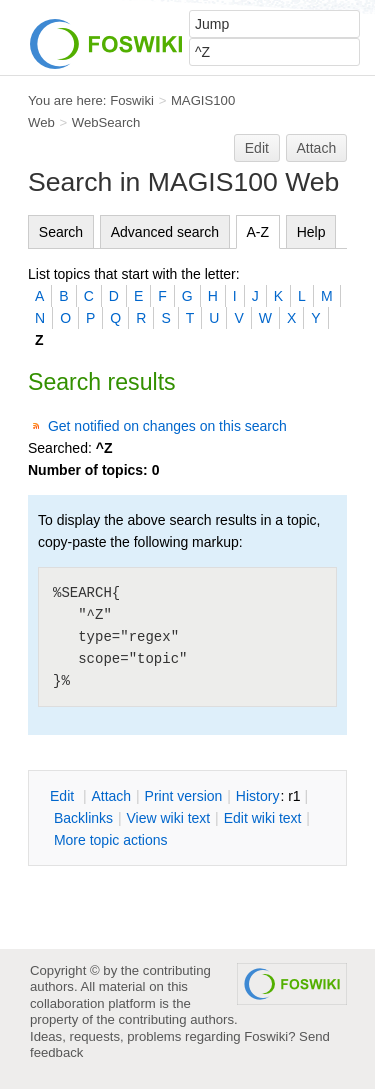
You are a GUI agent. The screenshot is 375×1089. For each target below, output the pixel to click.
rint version (184, 796)
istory (258, 796)
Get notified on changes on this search (167, 426)
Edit (257, 148)
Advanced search (165, 232)
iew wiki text (168, 818)
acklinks (83, 818)
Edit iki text (263, 818)
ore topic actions (111, 840)
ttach (111, 796)
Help (311, 232)
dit (64, 796)
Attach (317, 148)
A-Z (258, 232)
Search (61, 232)
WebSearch (106, 122)
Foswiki (132, 100)
